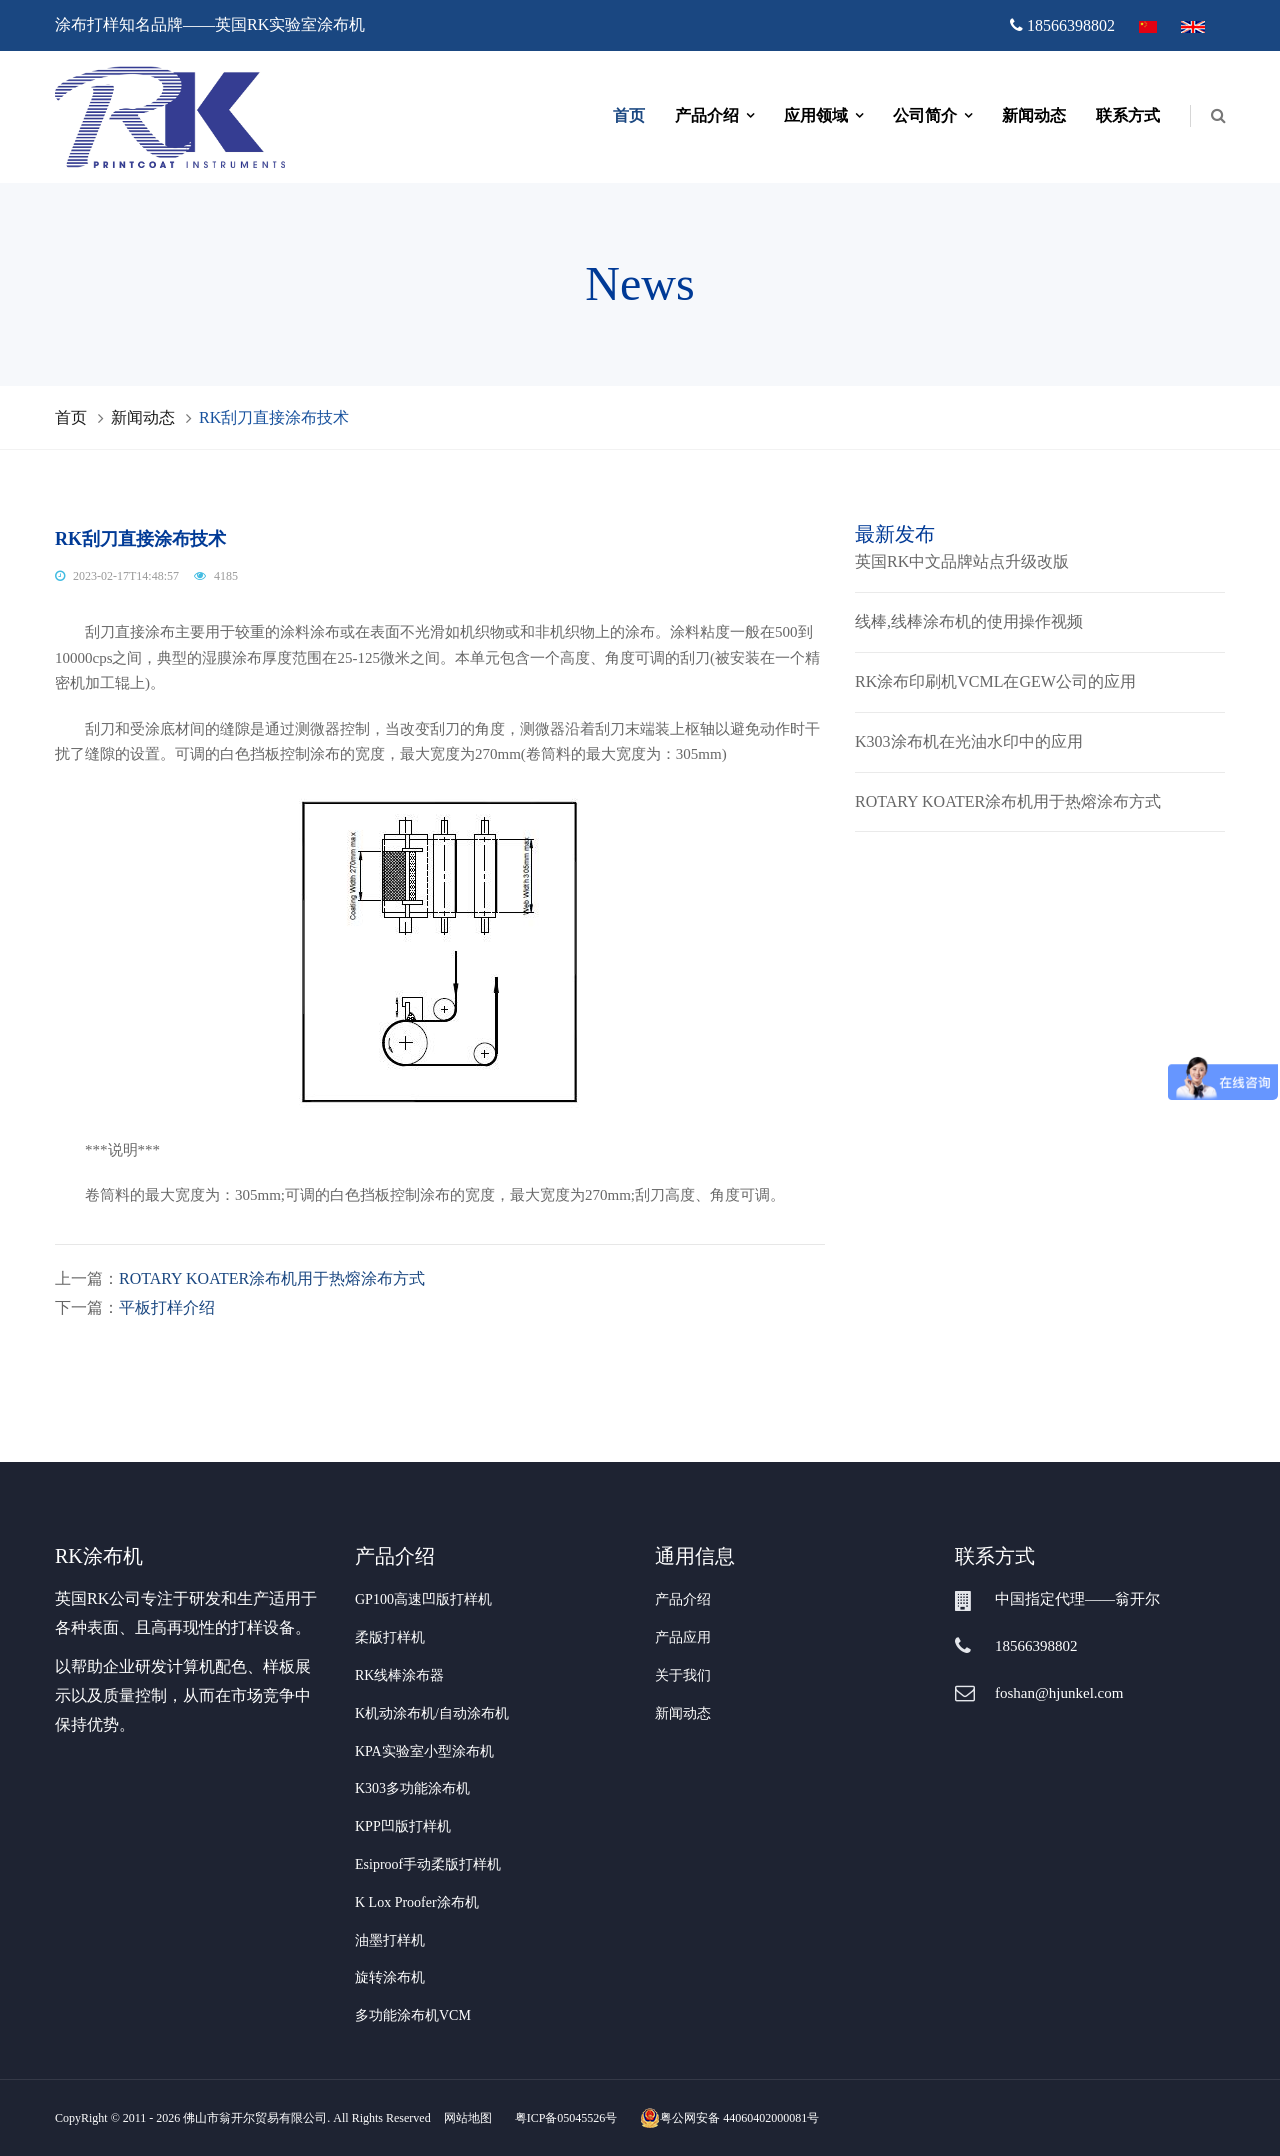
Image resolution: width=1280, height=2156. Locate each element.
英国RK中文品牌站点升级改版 (962, 561)
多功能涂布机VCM (413, 2015)
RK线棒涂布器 (399, 1675)
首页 (629, 115)
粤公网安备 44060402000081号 (729, 2118)
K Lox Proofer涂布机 (417, 1902)
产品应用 (683, 1637)
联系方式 (1128, 115)
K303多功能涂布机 (412, 1788)
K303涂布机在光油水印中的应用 (969, 741)
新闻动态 (1034, 115)
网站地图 (468, 2118)
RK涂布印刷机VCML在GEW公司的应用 (995, 681)
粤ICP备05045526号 (566, 2118)
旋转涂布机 (390, 1977)
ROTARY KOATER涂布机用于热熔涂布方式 (272, 1278)
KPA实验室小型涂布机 (424, 1751)
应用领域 (816, 115)
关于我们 (683, 1675)
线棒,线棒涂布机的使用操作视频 (969, 621)
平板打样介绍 (167, 1307)
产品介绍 (707, 115)
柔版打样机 (390, 1637)
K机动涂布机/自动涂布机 (432, 1713)
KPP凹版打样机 (403, 1826)
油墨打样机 (390, 1940)
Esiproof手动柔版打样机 (428, 1864)
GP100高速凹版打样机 (423, 1599)
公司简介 (925, 115)
